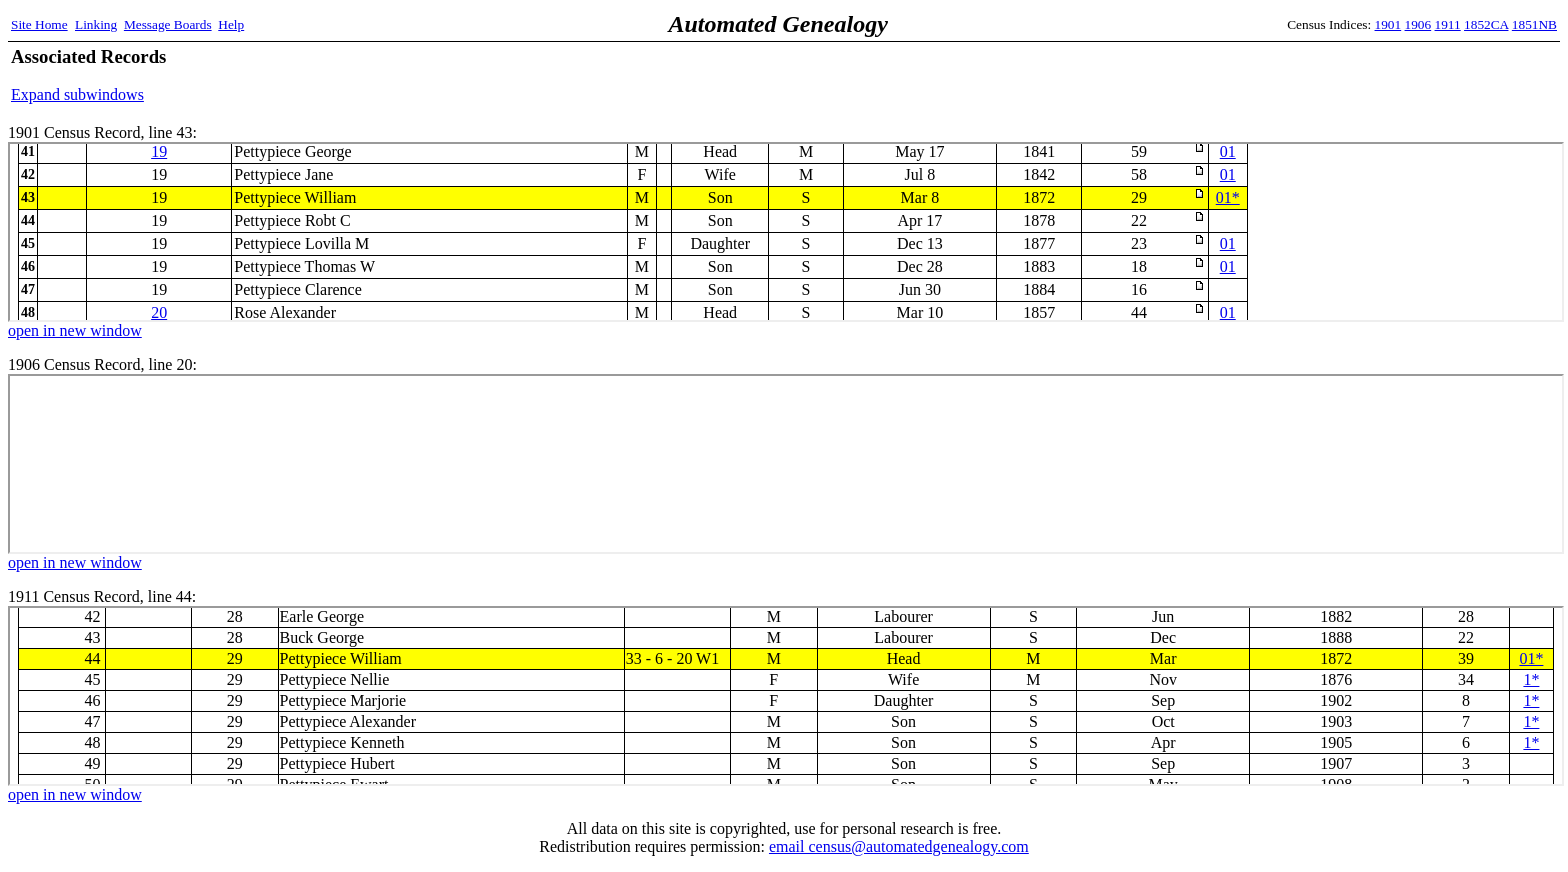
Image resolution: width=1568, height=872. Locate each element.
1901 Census (786, 232)
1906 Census (786, 464)
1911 (1448, 24)
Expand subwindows (77, 94)
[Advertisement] (1323, 75)
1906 (1418, 24)
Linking (96, 24)
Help (231, 24)
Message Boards (168, 24)
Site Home (39, 24)
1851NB (1534, 24)
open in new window (75, 330)
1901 (1388, 24)
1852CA (1486, 24)
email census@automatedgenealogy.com (899, 846)
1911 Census (786, 696)
